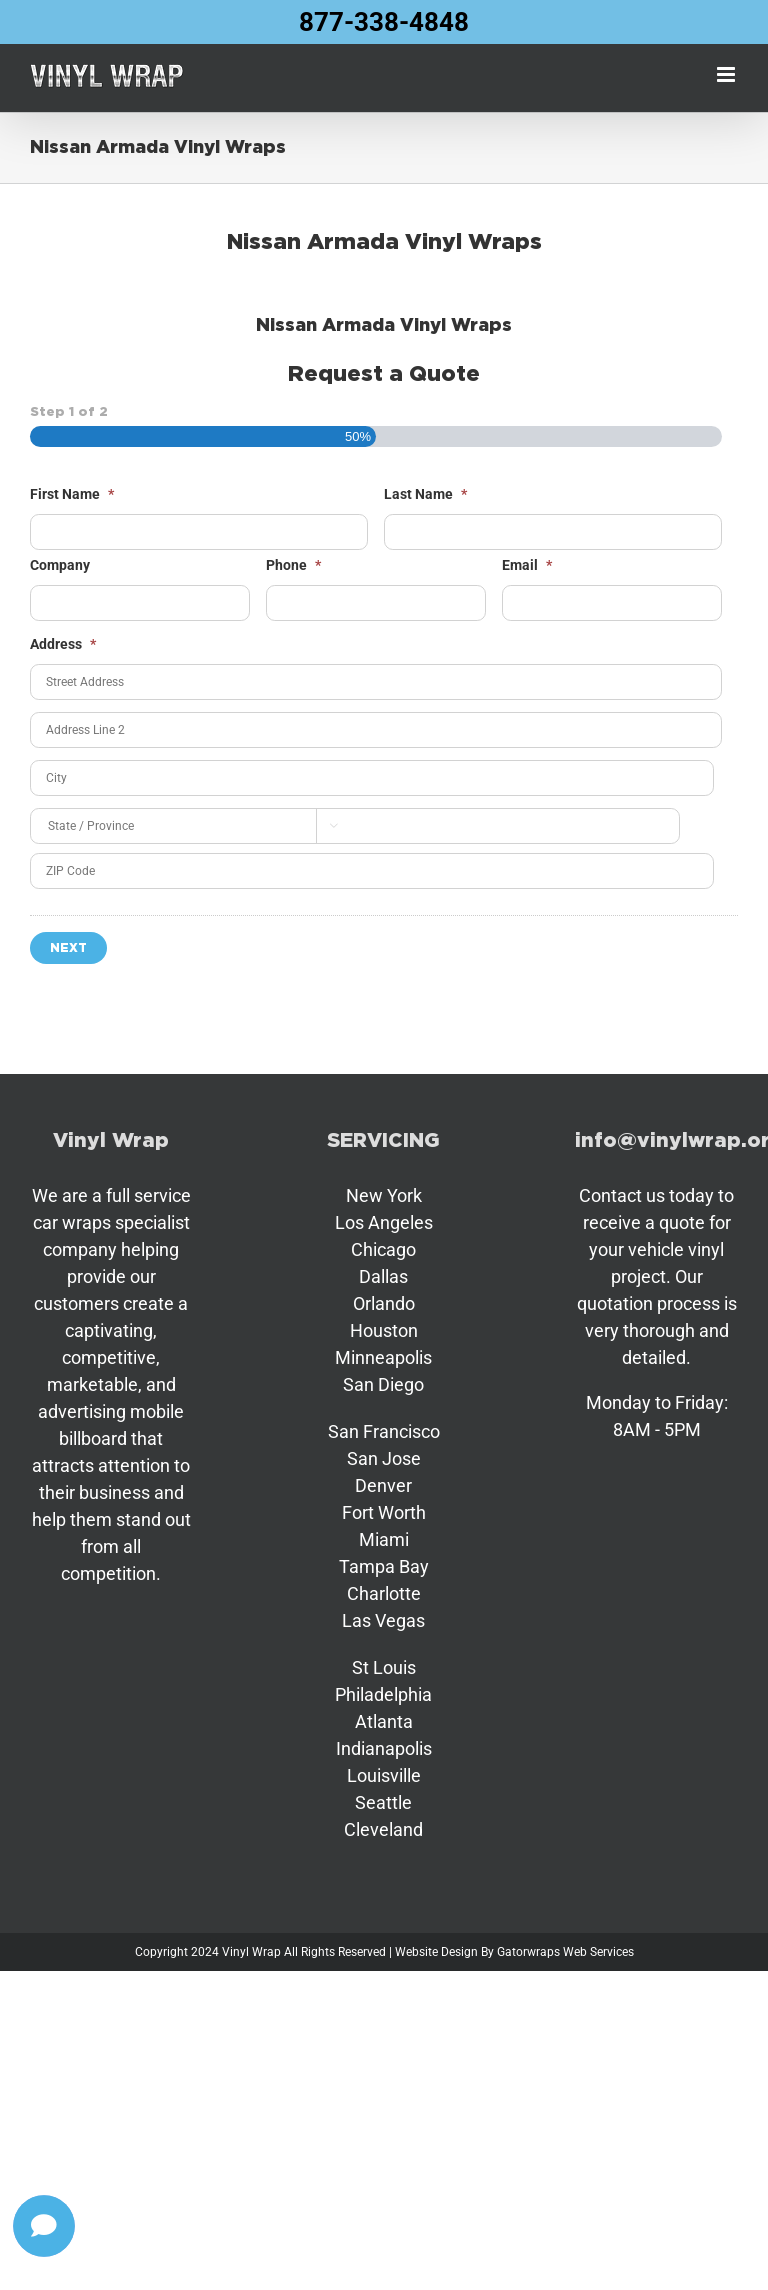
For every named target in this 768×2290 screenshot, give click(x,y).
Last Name (425, 494)
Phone (293, 565)
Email (527, 565)
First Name (72, 494)
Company (60, 565)
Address (63, 644)
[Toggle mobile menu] (727, 74)
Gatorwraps (528, 1952)
